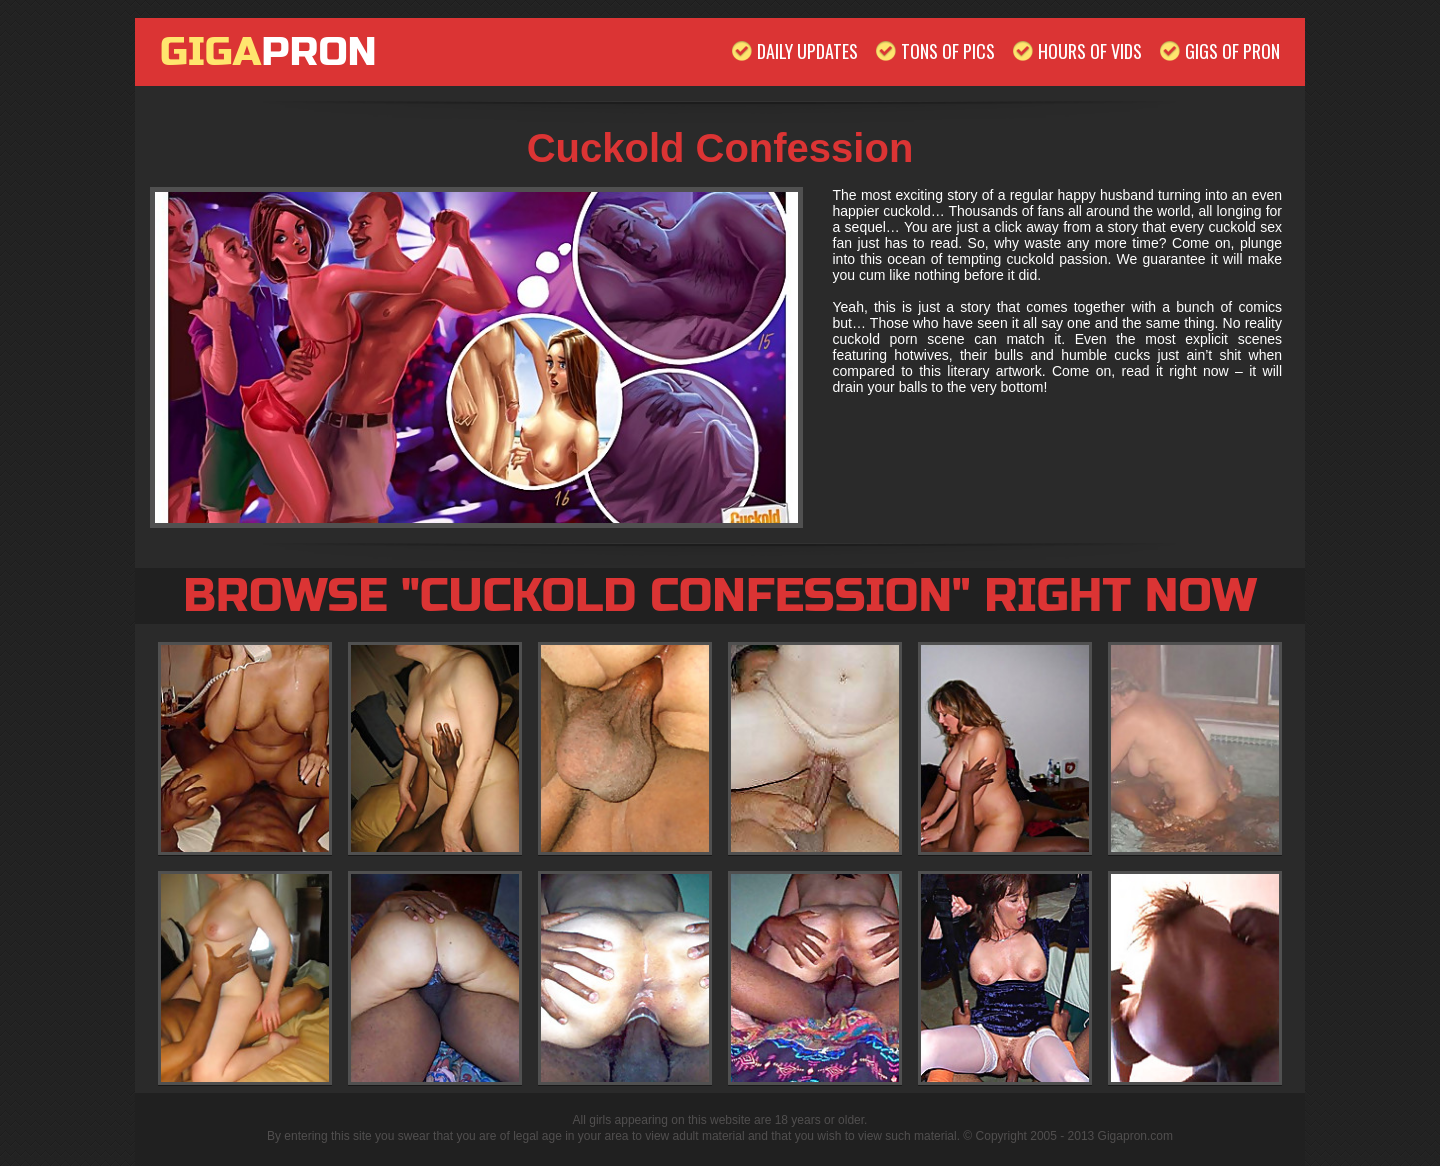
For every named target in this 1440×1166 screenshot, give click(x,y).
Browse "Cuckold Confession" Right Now (720, 596)
